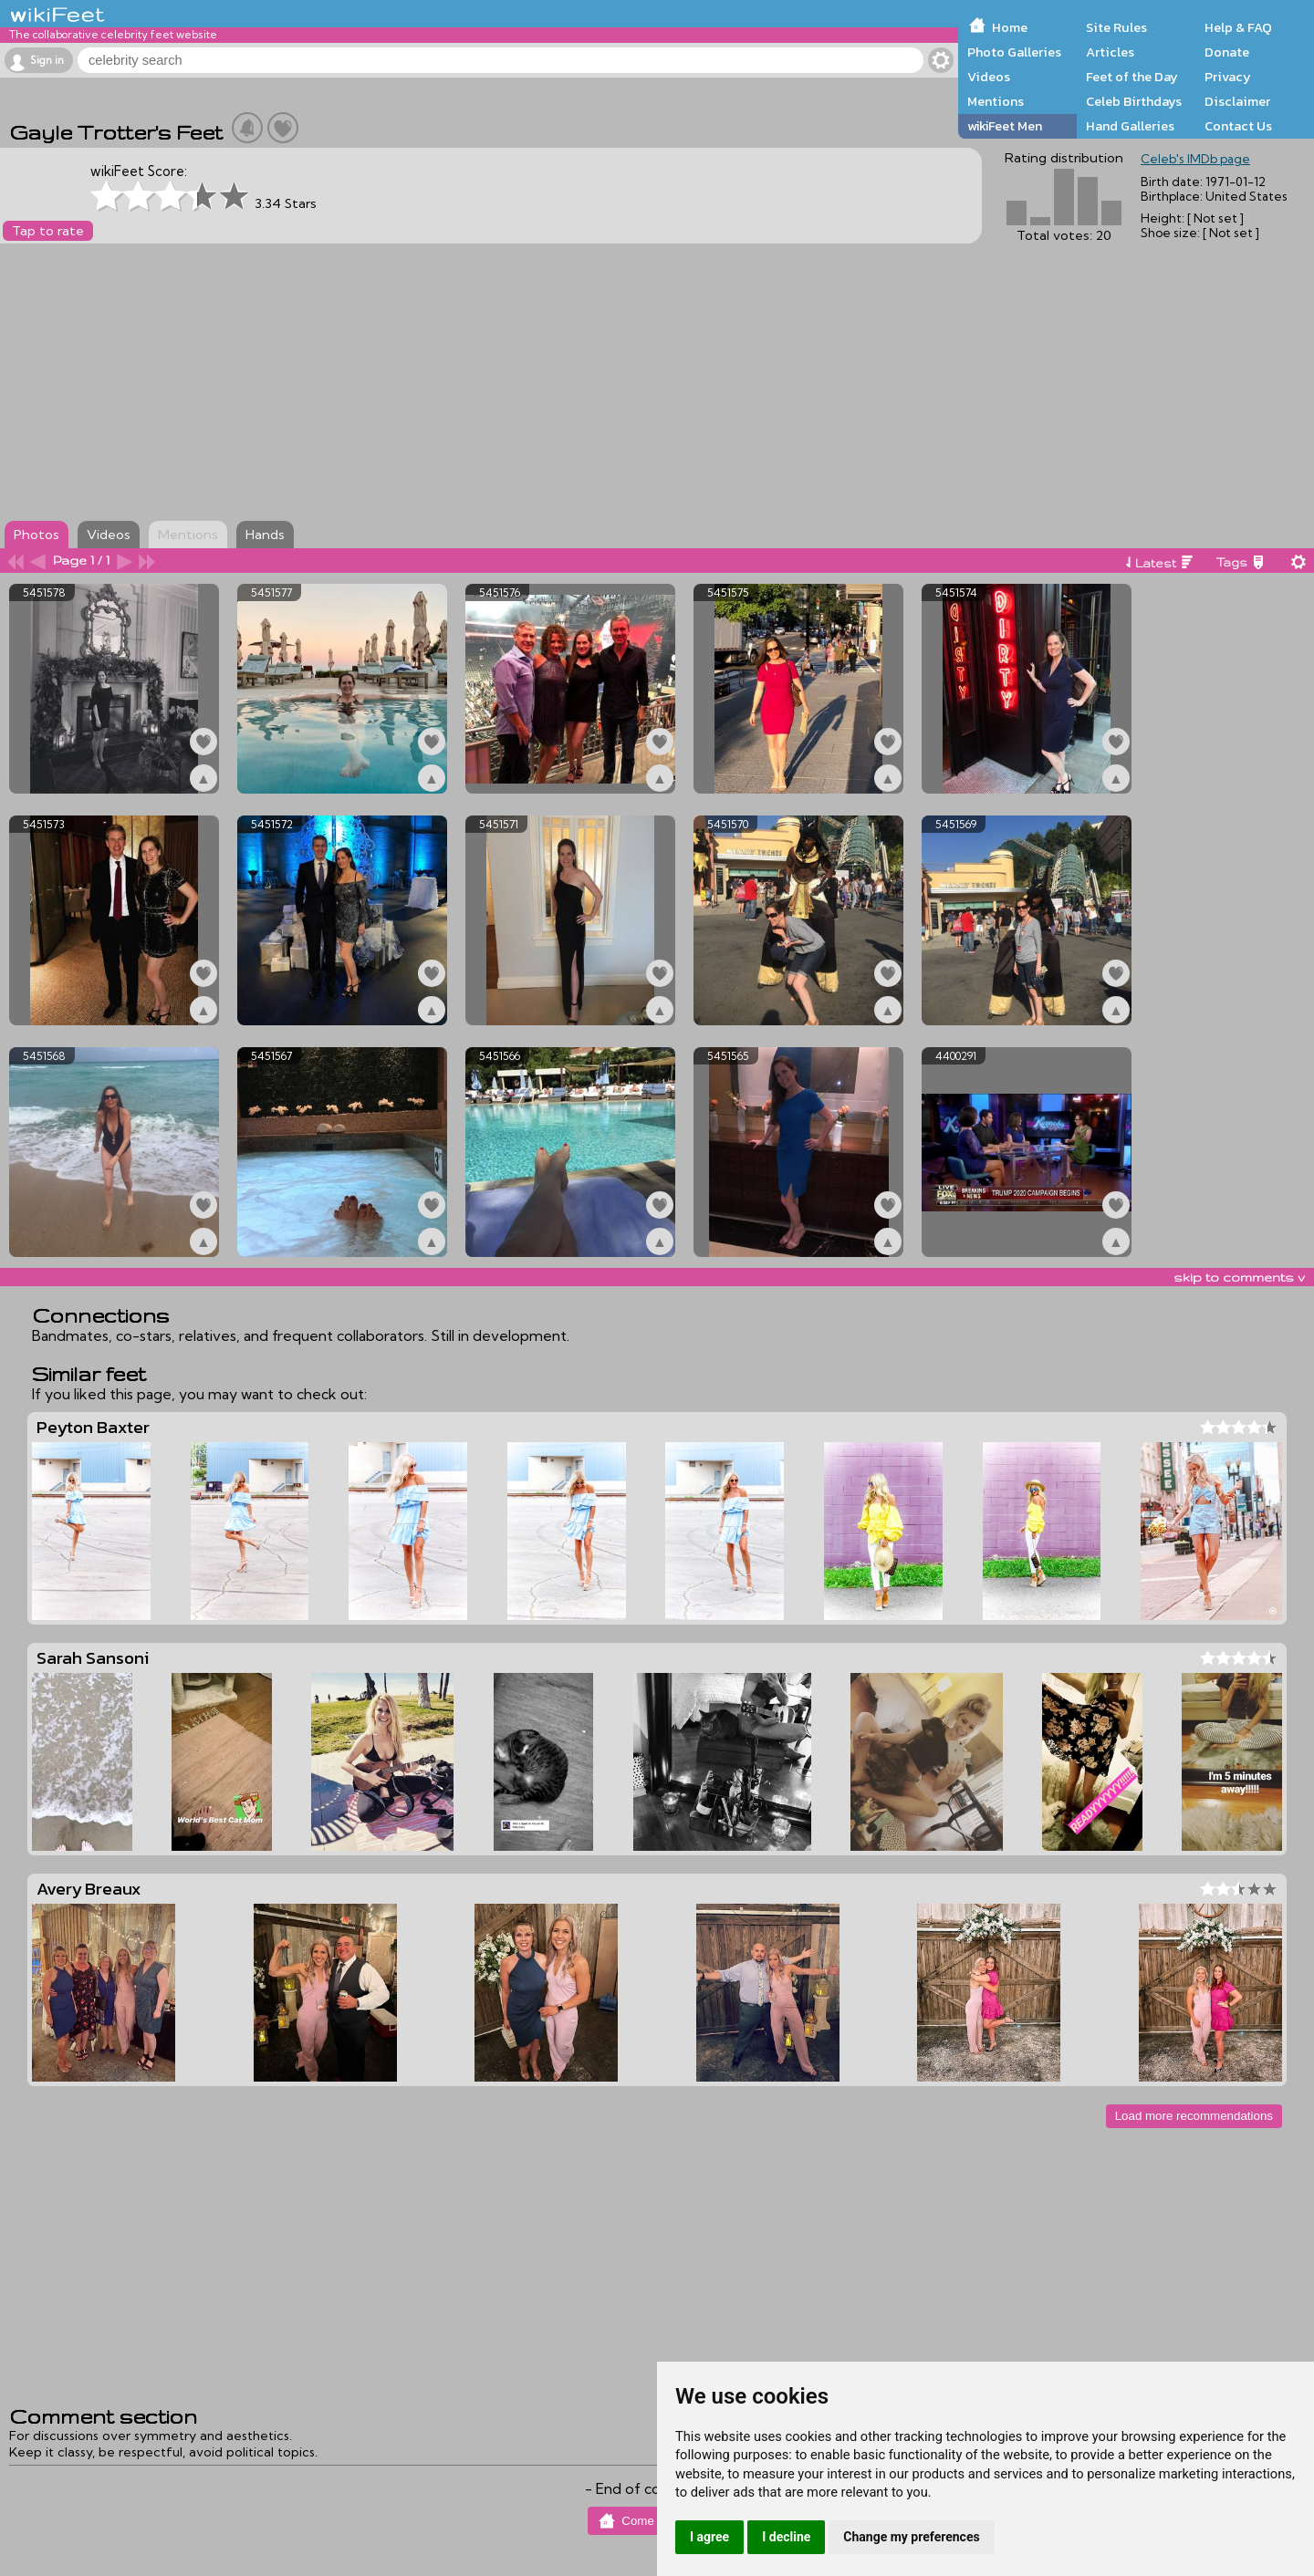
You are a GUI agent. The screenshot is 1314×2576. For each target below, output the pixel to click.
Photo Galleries (1014, 52)
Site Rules (1116, 27)
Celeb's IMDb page (1195, 158)
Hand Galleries (1130, 126)
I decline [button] (786, 2536)
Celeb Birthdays (1134, 101)
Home (1009, 27)
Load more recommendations (1194, 2116)
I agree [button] (709, 2536)
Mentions (995, 101)
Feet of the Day (1132, 77)
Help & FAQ (1238, 27)
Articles (1110, 52)
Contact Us (1238, 126)
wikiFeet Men (1004, 126)
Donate (1226, 52)
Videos (988, 77)
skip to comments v (1239, 1277)
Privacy (1227, 77)
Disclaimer (1237, 101)
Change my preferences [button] (911, 2536)
